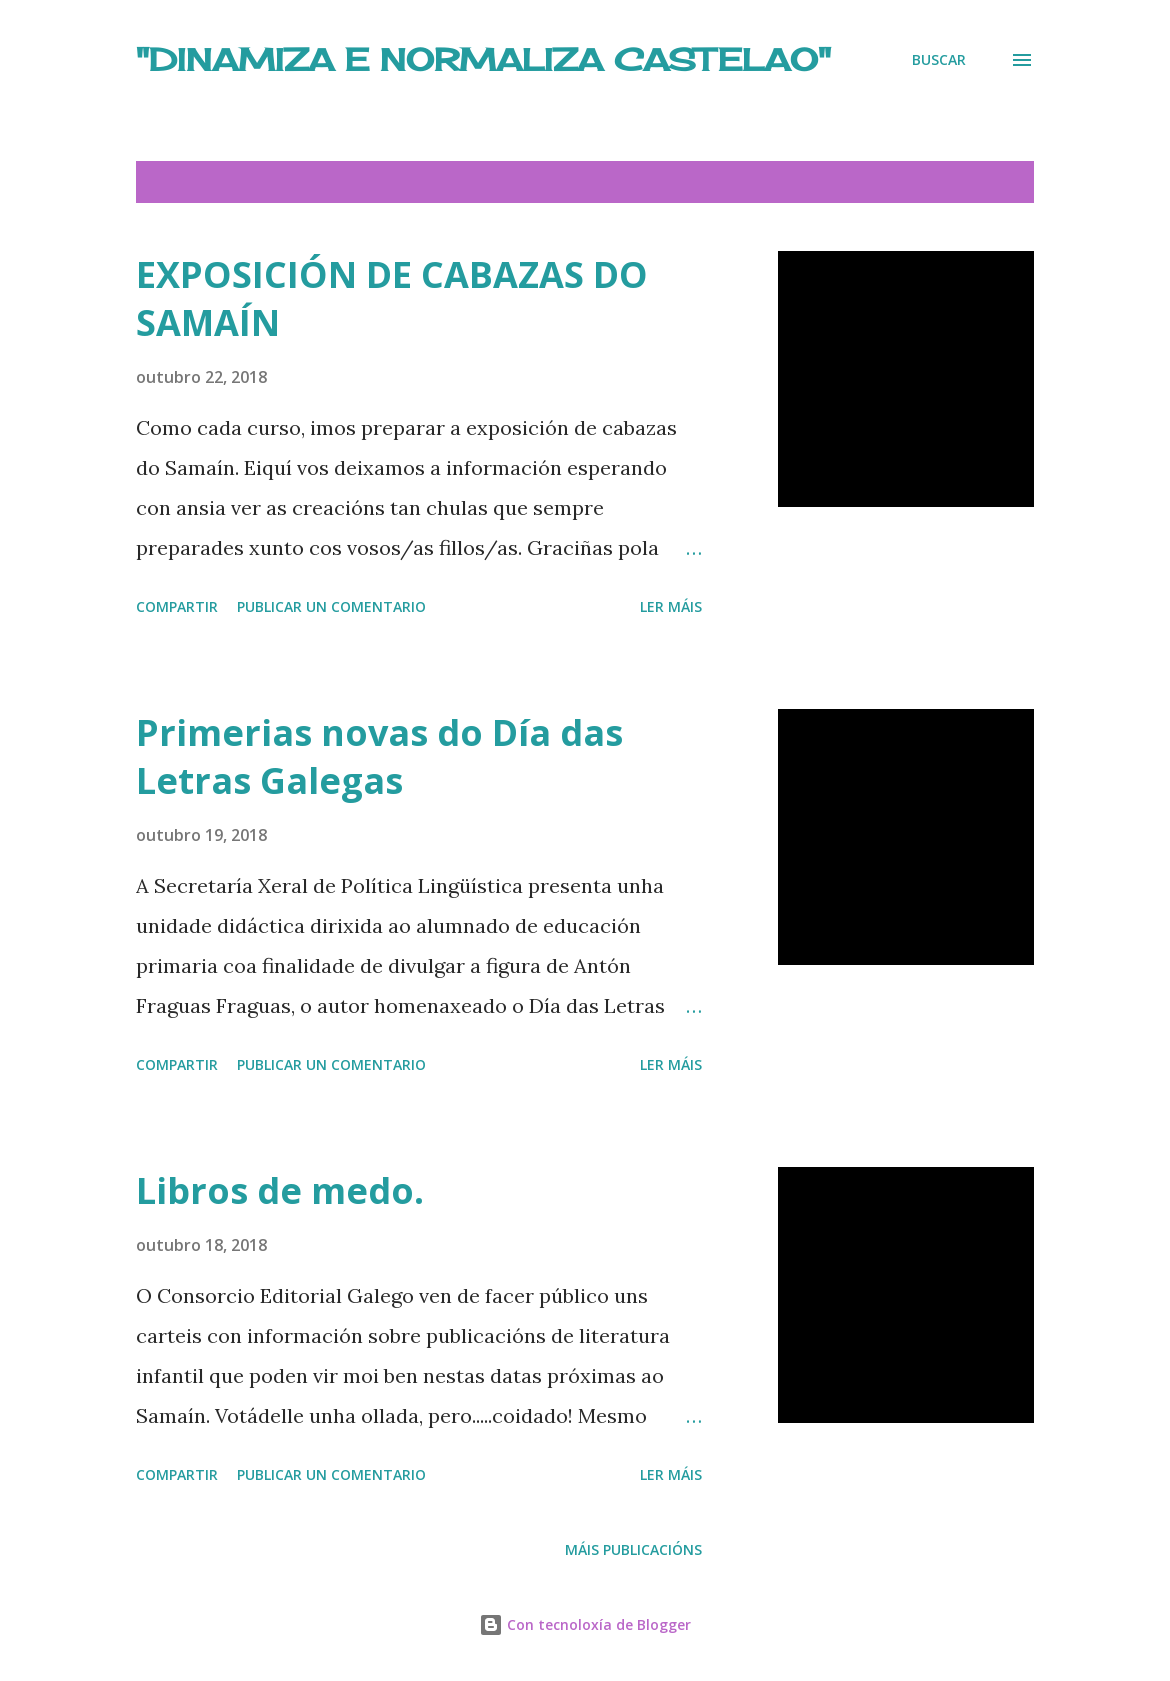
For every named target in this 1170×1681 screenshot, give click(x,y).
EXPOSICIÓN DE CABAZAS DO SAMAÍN (392, 298)
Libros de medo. (280, 1190)
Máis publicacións (633, 1549)
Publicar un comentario (331, 606)
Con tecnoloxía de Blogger (585, 1624)
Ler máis (671, 606)
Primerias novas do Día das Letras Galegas (379, 756)
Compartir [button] (177, 606)
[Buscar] (939, 59)
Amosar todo (964, 182)
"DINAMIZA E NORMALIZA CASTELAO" (483, 59)
